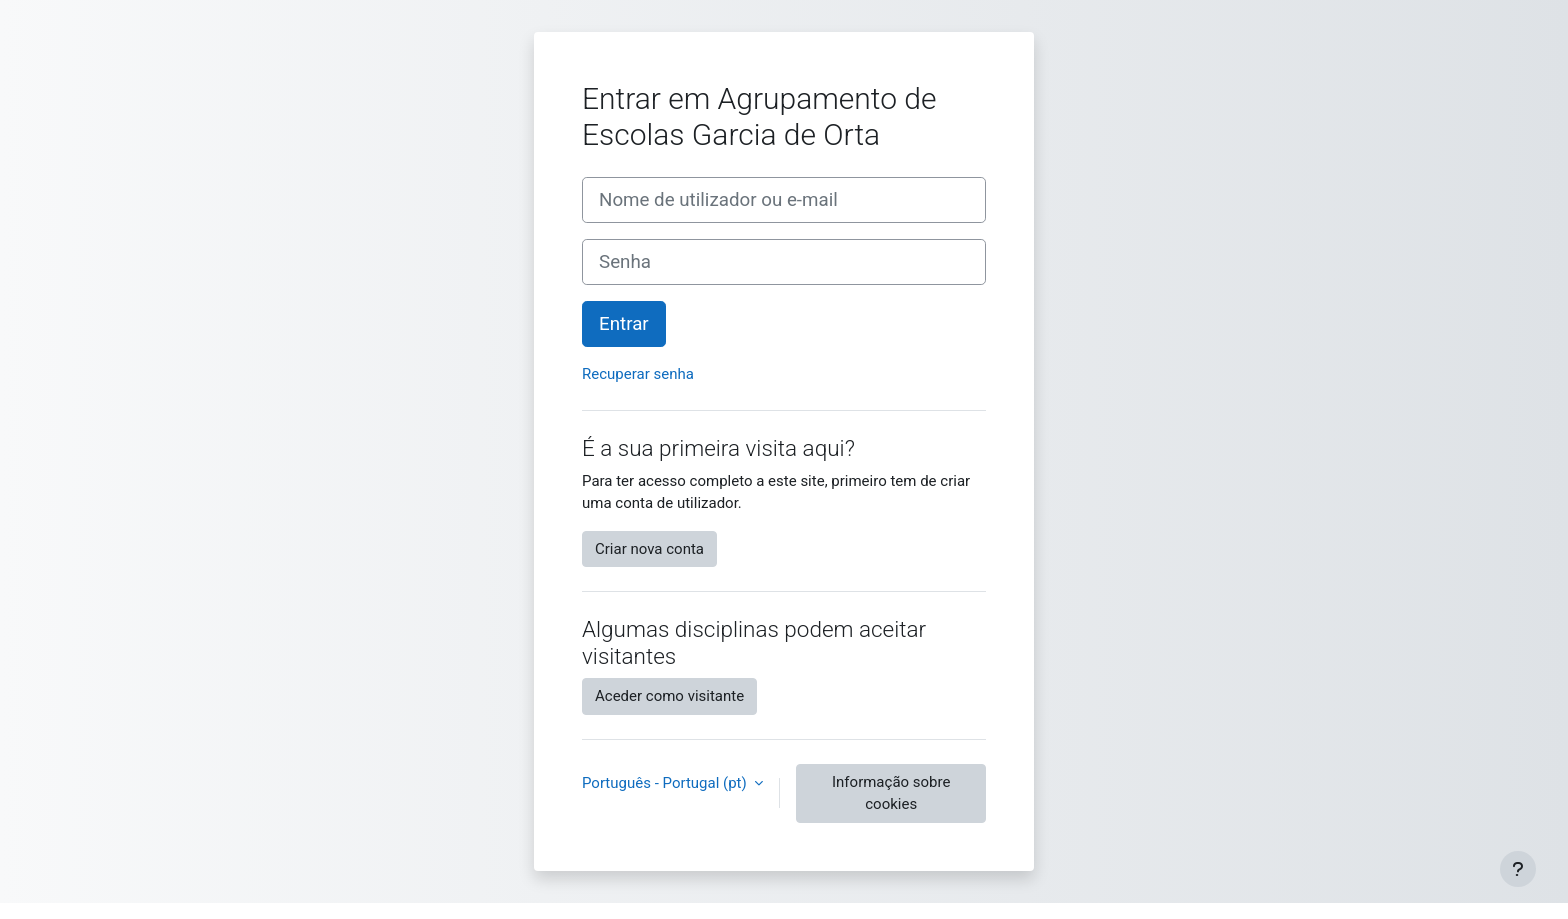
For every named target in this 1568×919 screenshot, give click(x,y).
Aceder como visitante (669, 696)
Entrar (624, 324)
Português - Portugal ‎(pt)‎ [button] (666, 783)
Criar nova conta (649, 549)
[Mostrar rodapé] (1518, 869)
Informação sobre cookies (891, 793)
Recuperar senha (638, 374)
